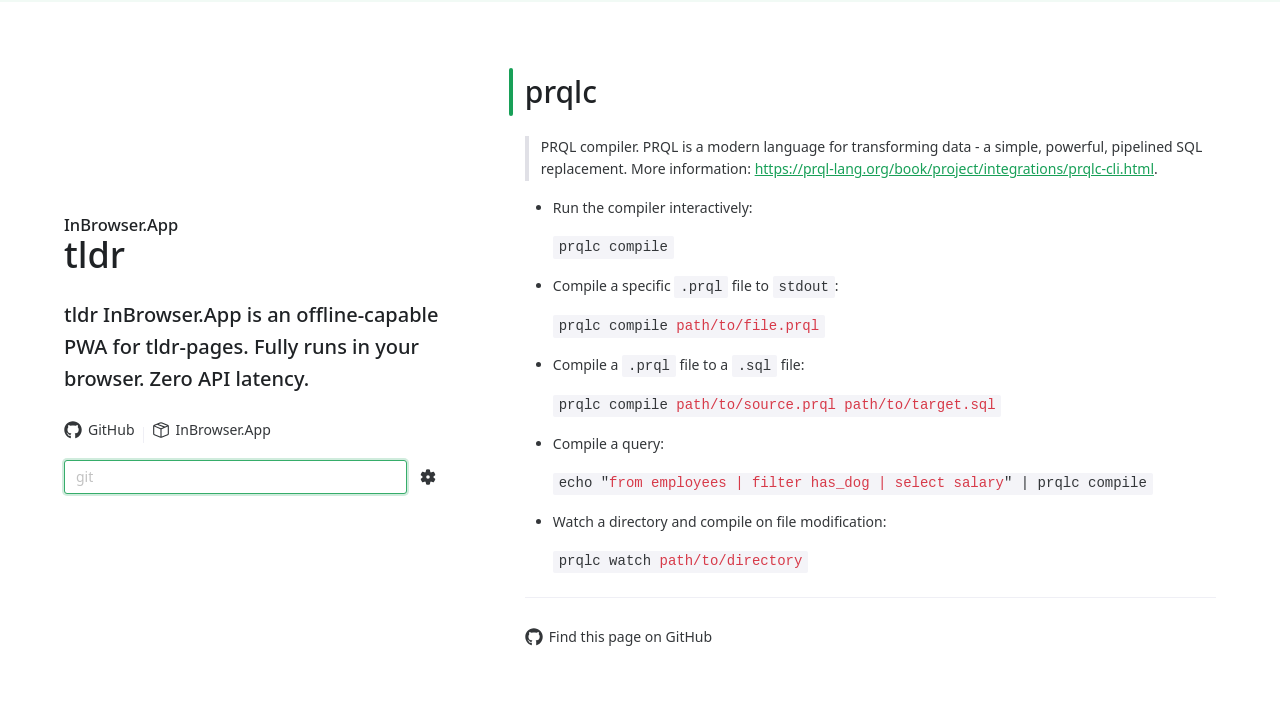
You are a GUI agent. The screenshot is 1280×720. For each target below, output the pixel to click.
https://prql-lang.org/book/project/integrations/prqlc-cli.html (954, 168)
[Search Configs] (428, 477)
